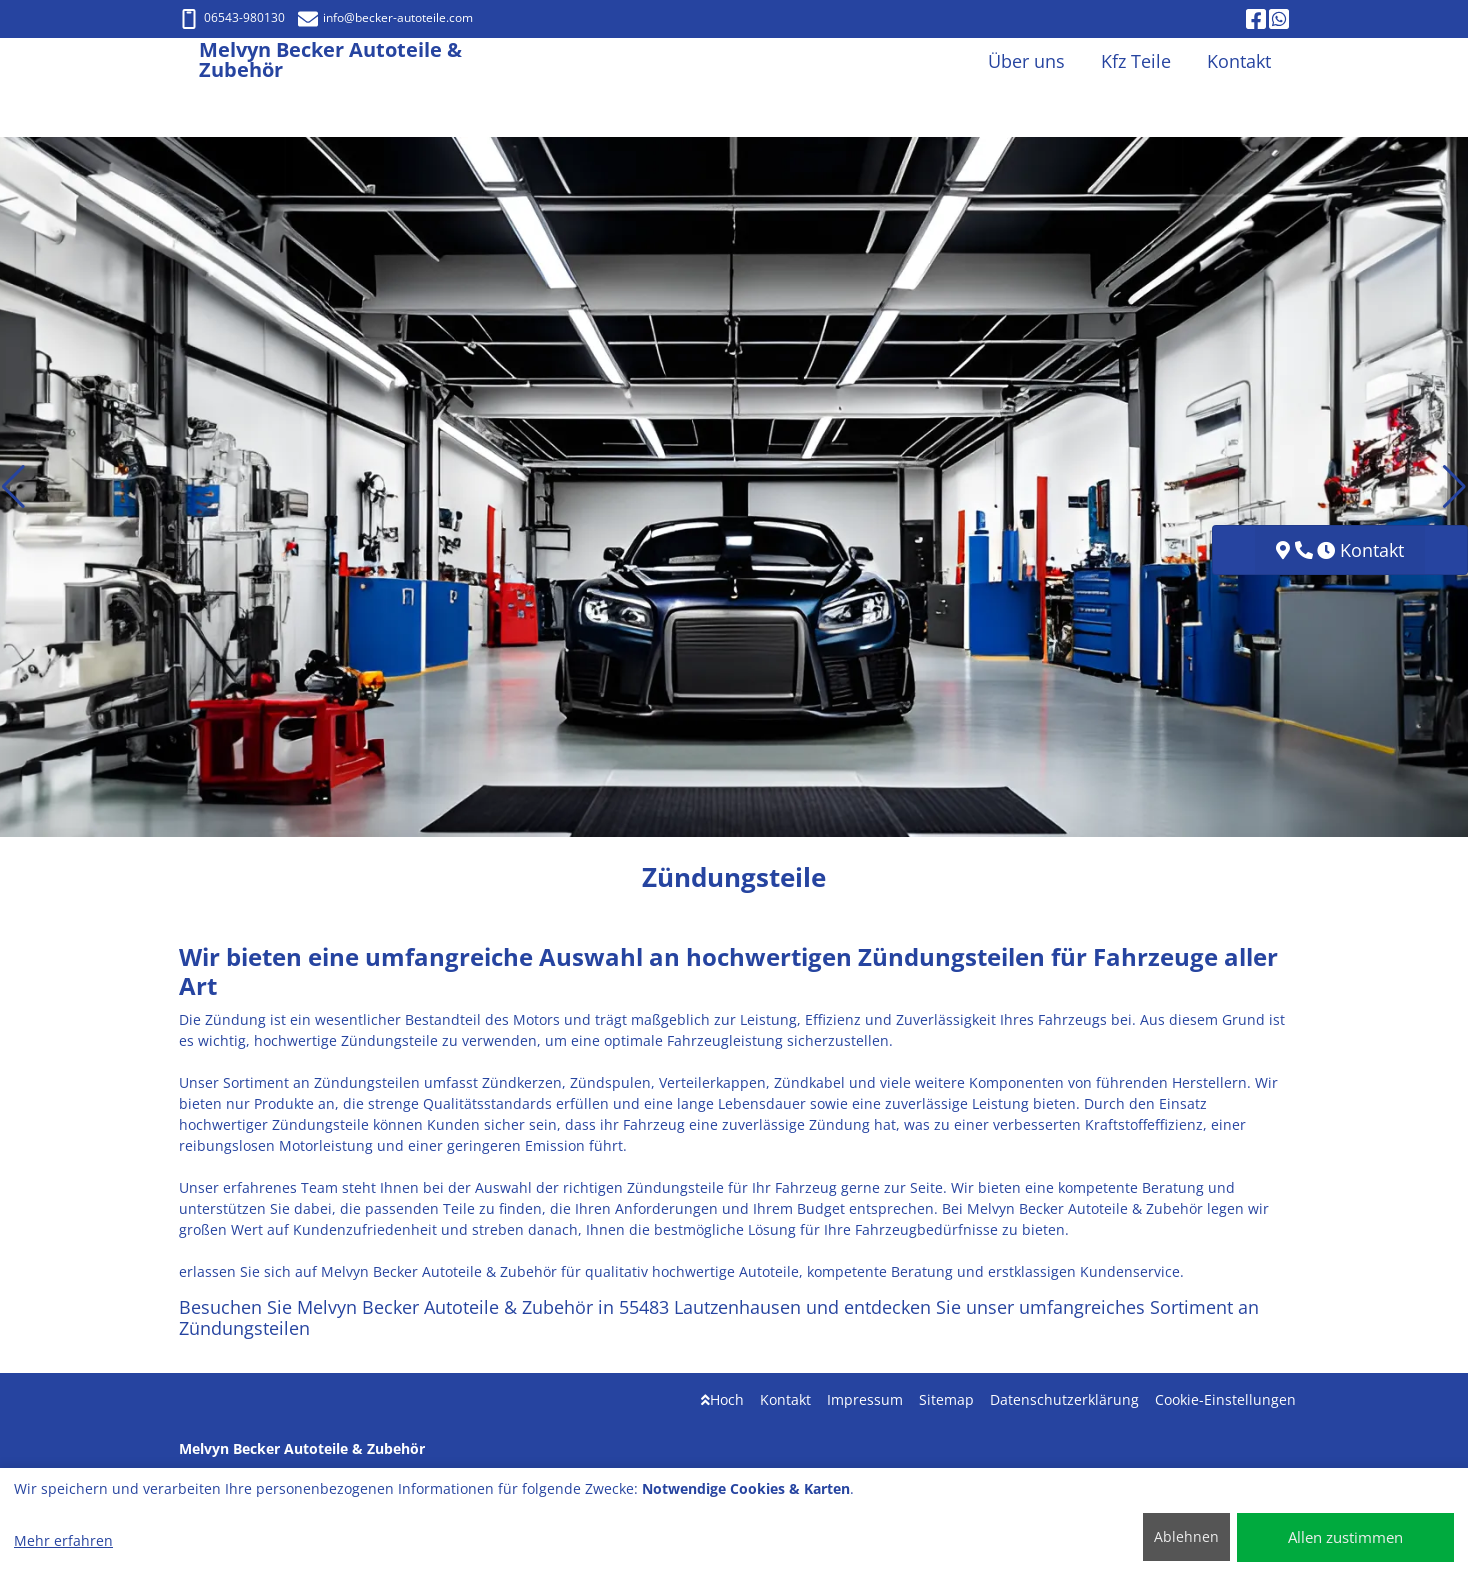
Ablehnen (1186, 1536)
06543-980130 (232, 17)
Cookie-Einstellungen (1225, 1399)
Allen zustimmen (1345, 1537)
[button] (13, 487)
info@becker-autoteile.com (385, 17)
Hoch (722, 1399)
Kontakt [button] (1239, 61)
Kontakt (785, 1399)
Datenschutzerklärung (1064, 1399)
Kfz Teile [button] (1136, 61)
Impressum (865, 1399)
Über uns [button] (1026, 61)
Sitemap (946, 1399)
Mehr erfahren (63, 1540)
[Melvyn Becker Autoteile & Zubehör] (189, 61)
